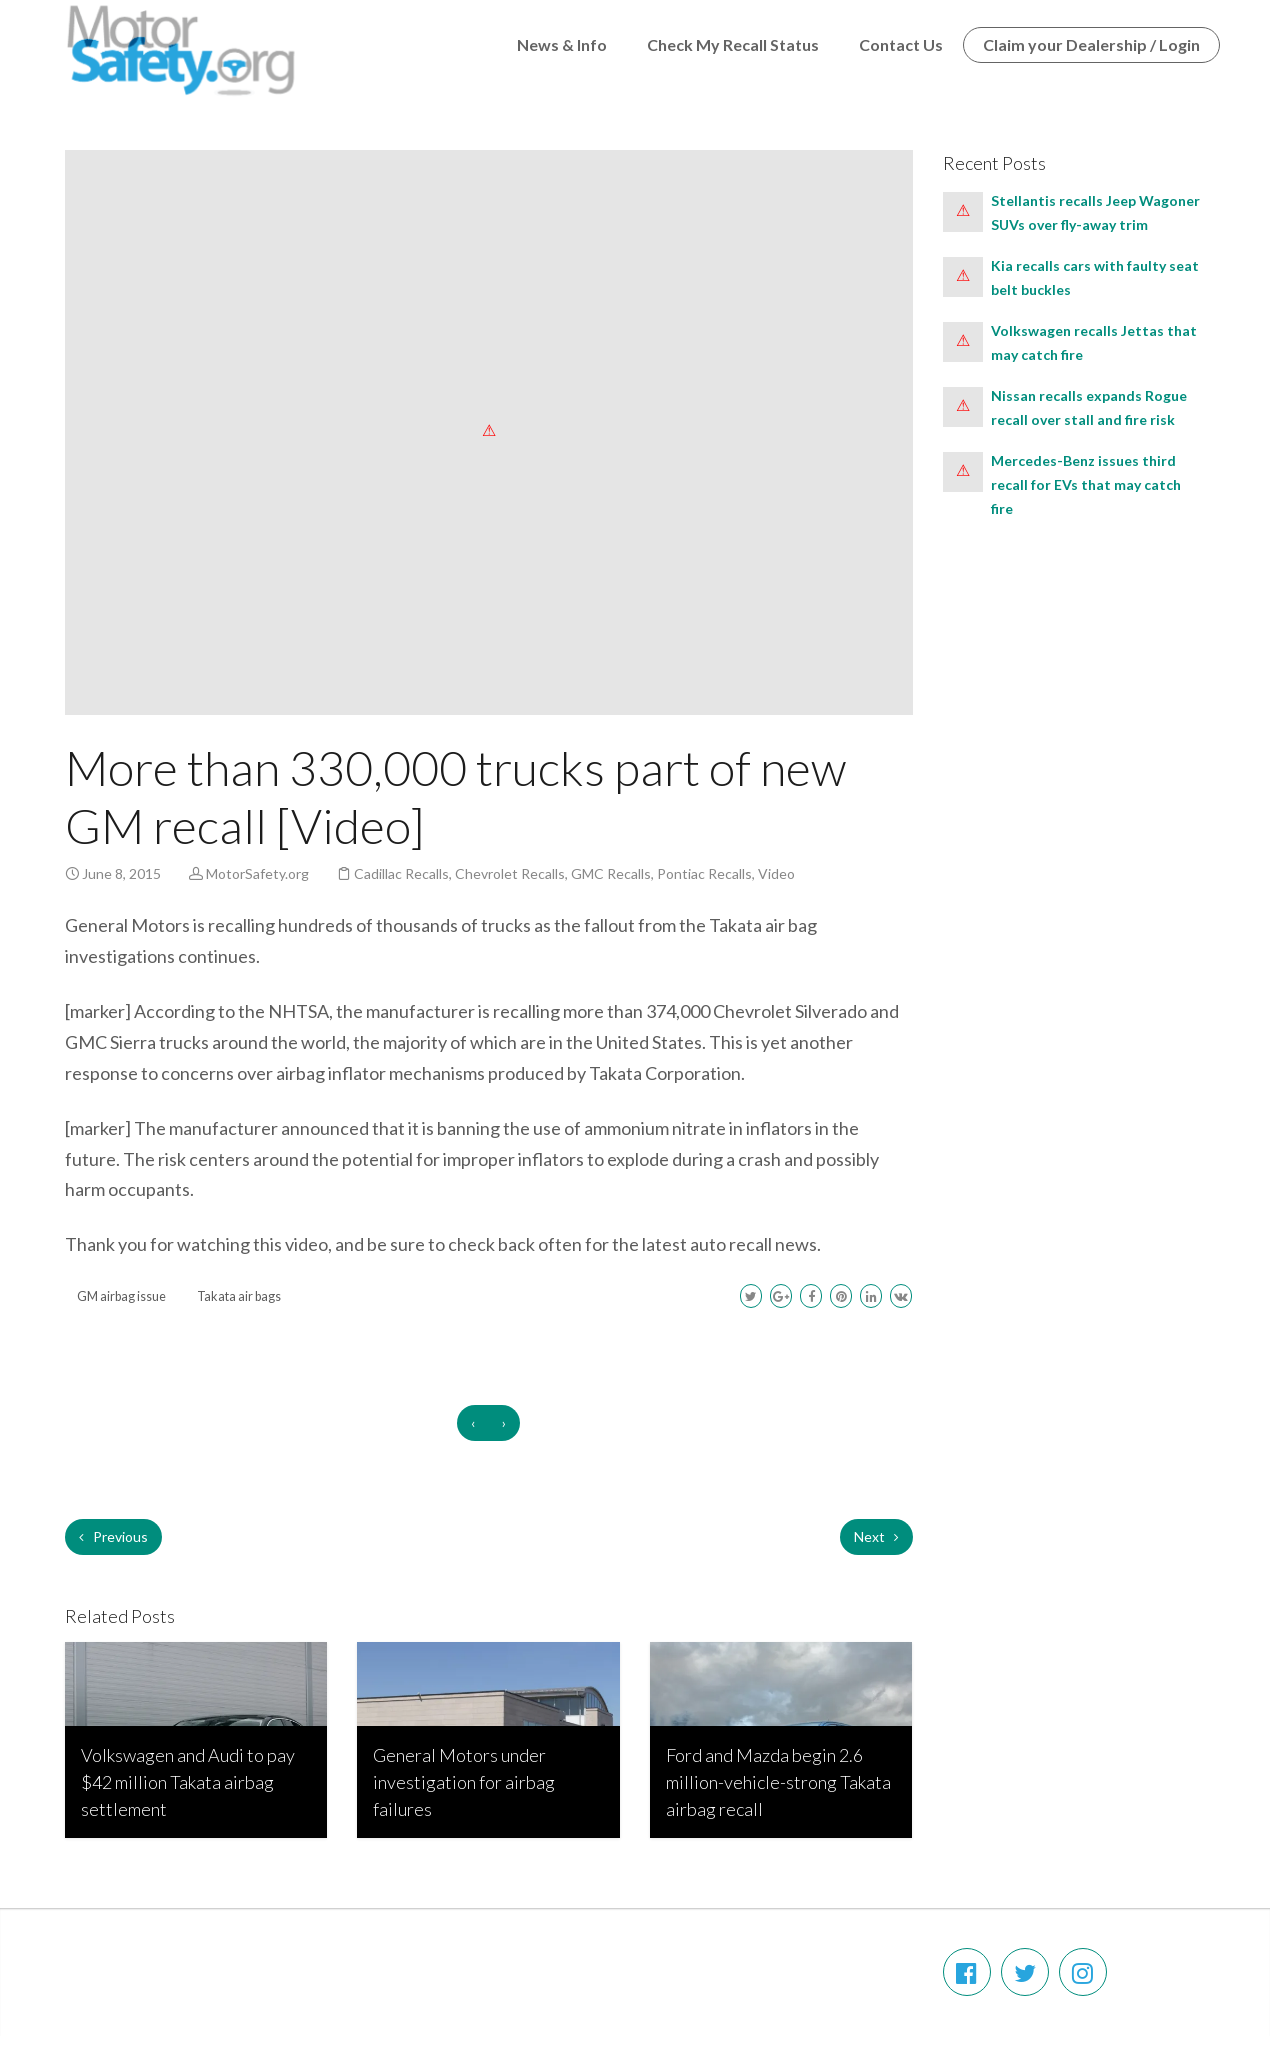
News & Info (562, 44)
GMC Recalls (611, 873)
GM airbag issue (121, 1296)
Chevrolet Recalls (510, 873)
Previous (113, 1536)
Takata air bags (239, 1296)
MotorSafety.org (257, 873)
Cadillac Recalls (401, 873)
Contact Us (901, 44)
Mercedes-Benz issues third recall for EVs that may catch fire (1086, 484)
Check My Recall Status (733, 44)
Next (876, 1536)
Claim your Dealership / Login (1091, 44)
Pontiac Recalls (704, 873)
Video (776, 873)
